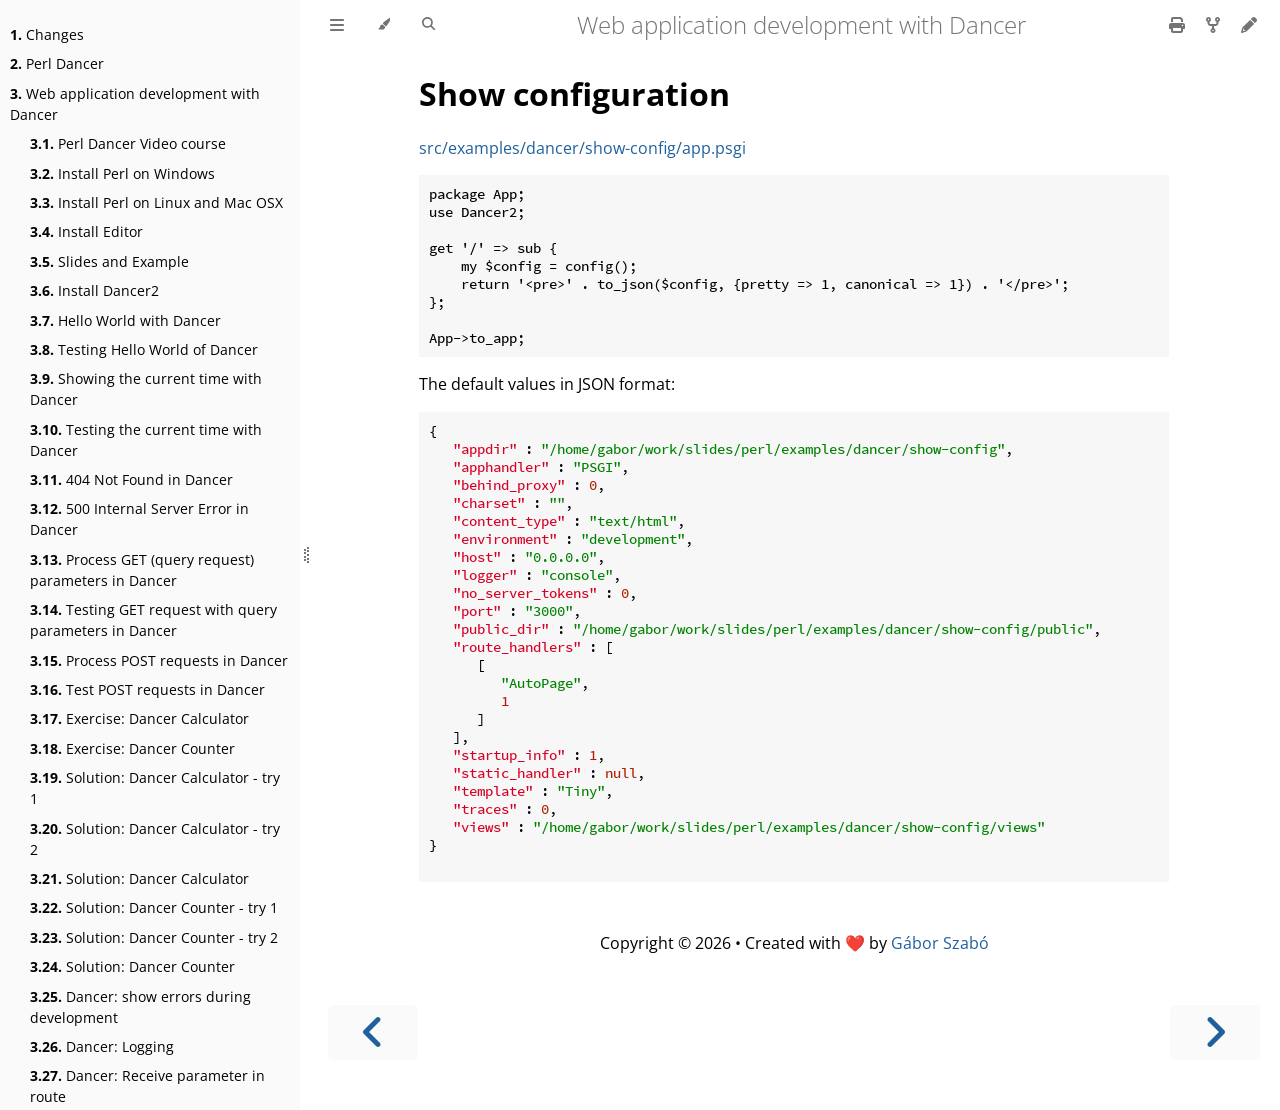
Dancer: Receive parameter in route (147, 1086)
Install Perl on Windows (122, 173)
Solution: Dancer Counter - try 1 (154, 907)
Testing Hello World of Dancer (144, 349)
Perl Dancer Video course (128, 143)
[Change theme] (383, 25)
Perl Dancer (57, 63)
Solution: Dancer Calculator (139, 878)
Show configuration (574, 93)
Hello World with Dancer (125, 320)
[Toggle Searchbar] (428, 25)
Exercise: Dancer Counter (132, 748)
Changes (47, 34)
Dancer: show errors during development (140, 1007)
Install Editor (86, 231)
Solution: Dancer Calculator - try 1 (155, 788)
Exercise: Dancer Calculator (139, 718)
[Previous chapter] (373, 1032)
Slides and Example (109, 261)
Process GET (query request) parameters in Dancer (142, 570)
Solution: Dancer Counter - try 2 (154, 937)
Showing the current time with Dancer (146, 389)
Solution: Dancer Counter (132, 966)
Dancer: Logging (102, 1046)
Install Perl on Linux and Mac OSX (156, 202)
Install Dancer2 (94, 290)
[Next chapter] (1215, 1032)
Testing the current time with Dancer (146, 440)
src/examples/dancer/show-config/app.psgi (582, 148)
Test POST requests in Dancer (147, 689)
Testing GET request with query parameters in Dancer (153, 620)
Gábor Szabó (940, 943)
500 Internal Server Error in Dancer (139, 519)
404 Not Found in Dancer (131, 479)
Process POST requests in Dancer (159, 660)
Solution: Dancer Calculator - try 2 (155, 839)
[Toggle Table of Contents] (337, 25)
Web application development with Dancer (135, 104)
